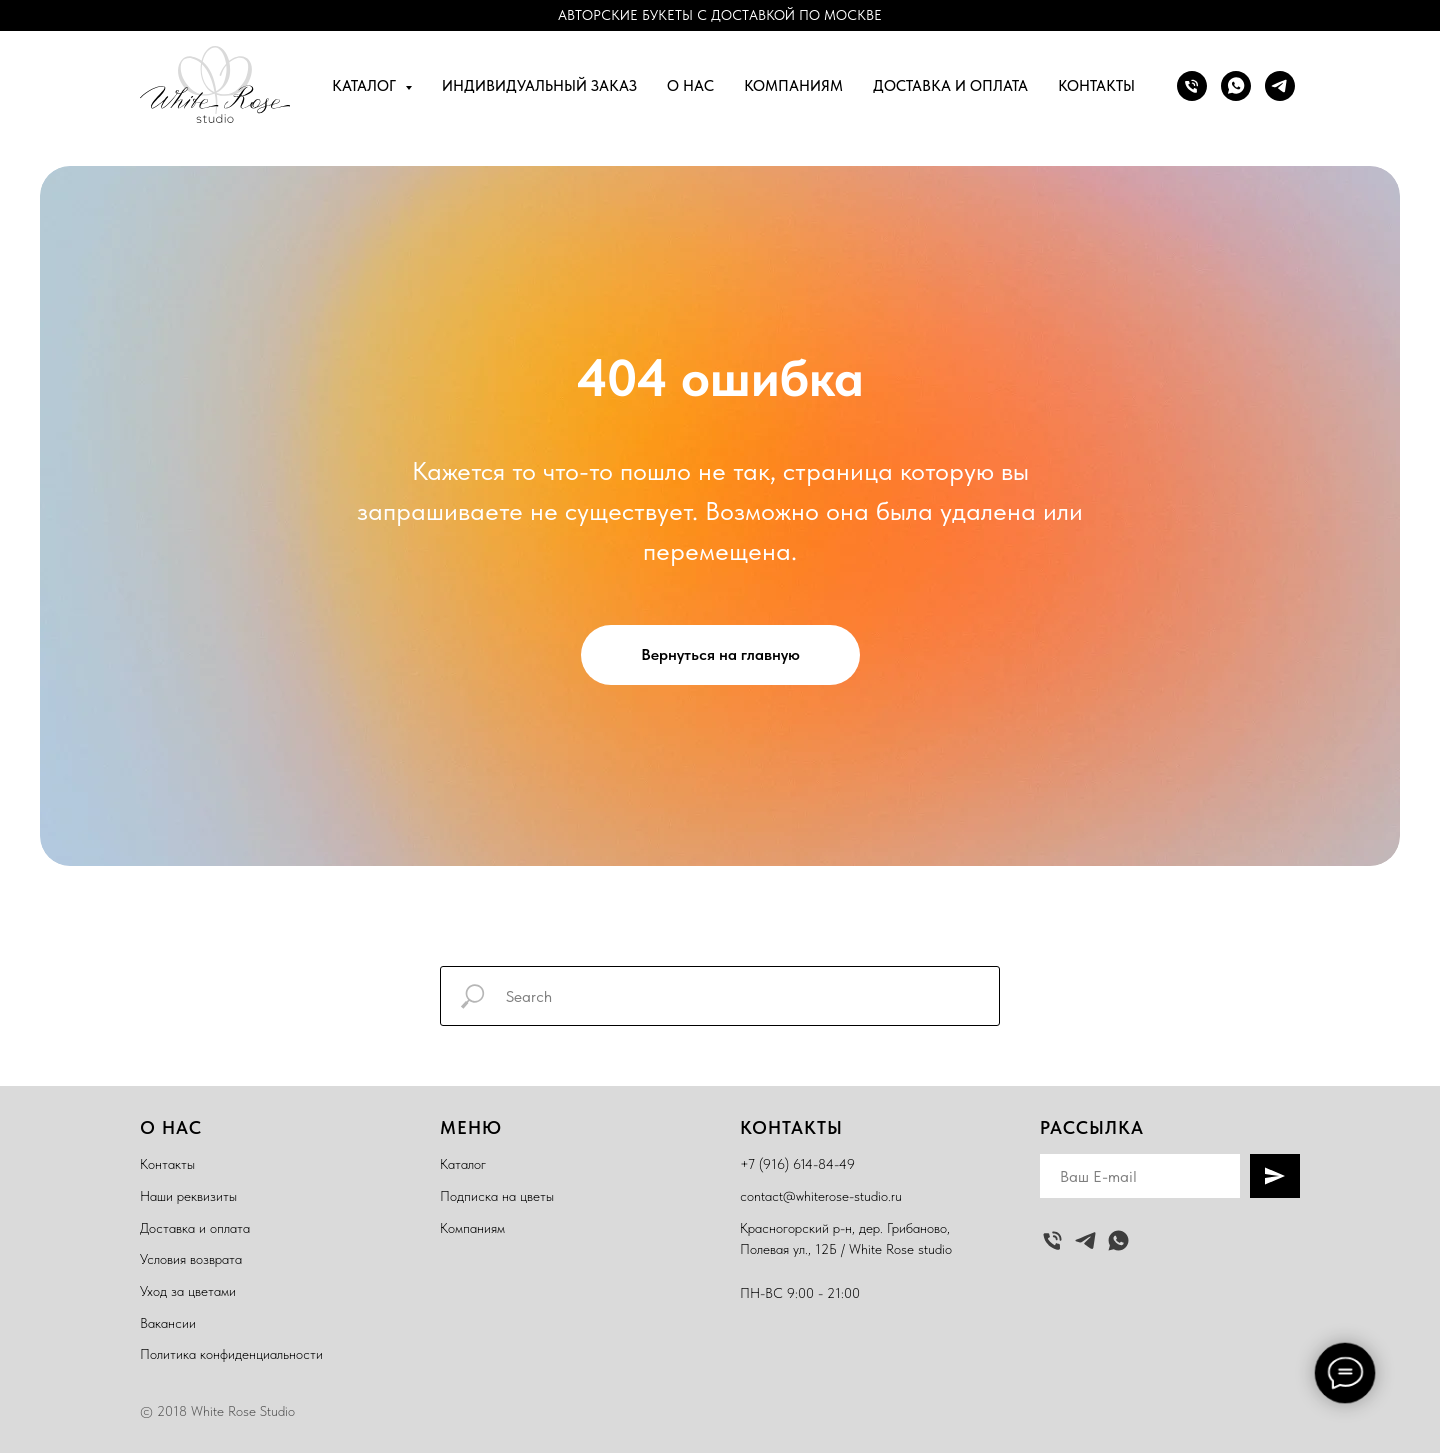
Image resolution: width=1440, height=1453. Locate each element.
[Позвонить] (1192, 86)
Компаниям (793, 86)
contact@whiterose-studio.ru (821, 1196)
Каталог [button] (366, 86)
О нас (690, 86)
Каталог (463, 1164)
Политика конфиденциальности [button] (231, 1354)
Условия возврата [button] (191, 1259)
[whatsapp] (1236, 86)
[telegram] (1280, 86)
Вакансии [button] (168, 1323)
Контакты (1096, 86)
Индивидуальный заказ (539, 86)
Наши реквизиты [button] (188, 1196)
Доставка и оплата (950, 86)
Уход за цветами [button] (188, 1291)
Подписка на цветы (497, 1196)
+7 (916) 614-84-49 (797, 1164)
